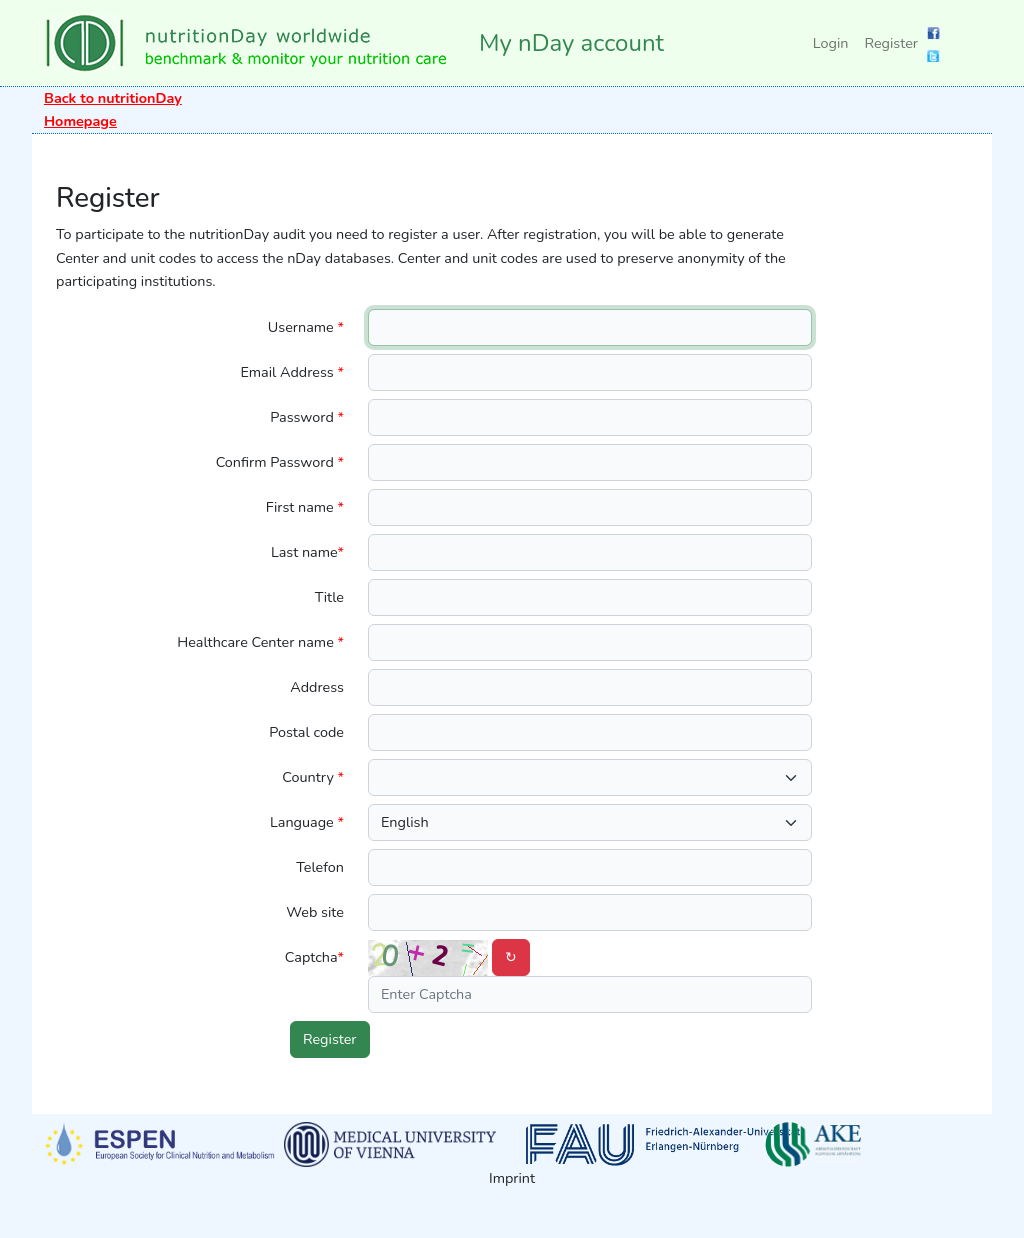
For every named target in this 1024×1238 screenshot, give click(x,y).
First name (305, 507)
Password (307, 417)
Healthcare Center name (260, 642)
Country (313, 777)
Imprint (512, 1178)
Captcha (314, 957)
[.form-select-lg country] (590, 777)
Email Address (292, 372)
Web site (315, 912)
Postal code (306, 732)
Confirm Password (280, 462)
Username (306, 327)
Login (831, 43)
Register (891, 43)
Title (329, 597)
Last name (307, 552)
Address (317, 687)
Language (307, 822)
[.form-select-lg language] (590, 822)
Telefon (320, 867)
